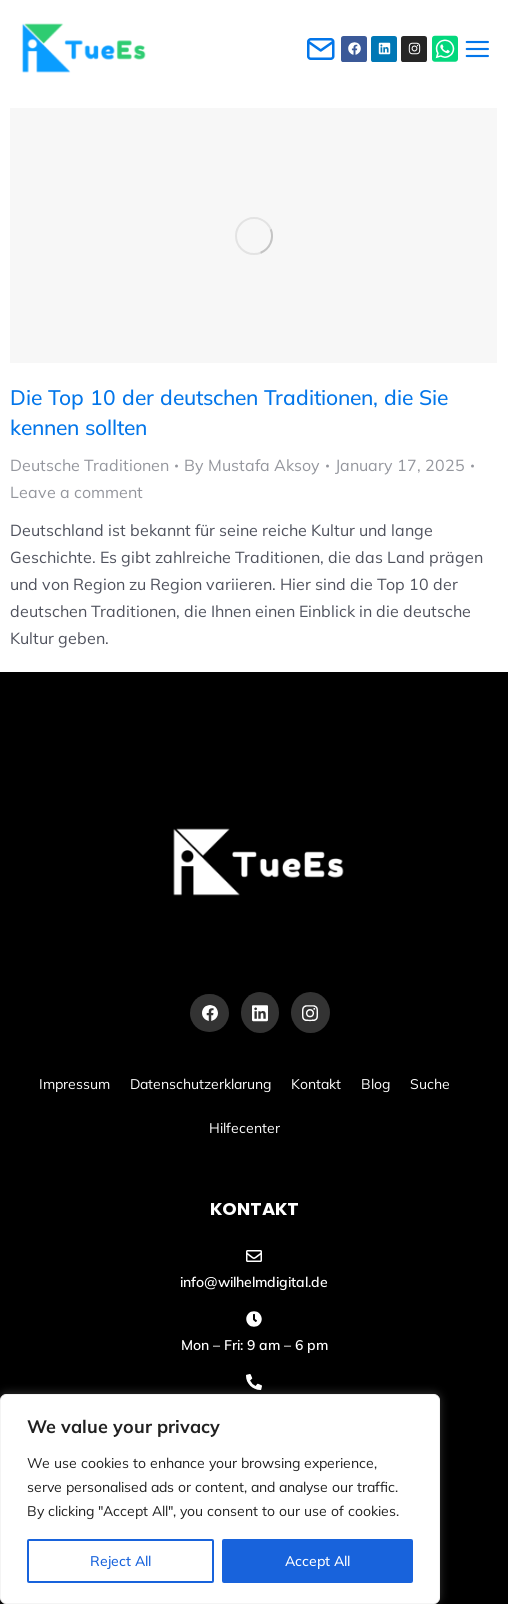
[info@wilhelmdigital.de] (254, 1256)
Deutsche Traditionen (89, 465)
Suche (430, 1084)
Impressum (74, 1084)
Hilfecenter (244, 1128)
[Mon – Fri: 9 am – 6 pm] (254, 1319)
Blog (375, 1084)
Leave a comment (76, 492)
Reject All (120, 1561)
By (252, 465)
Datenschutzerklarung (200, 1084)
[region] (220, 1499)
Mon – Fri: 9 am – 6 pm (254, 1345)
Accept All (317, 1561)
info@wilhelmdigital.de (254, 1282)
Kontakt (316, 1084)
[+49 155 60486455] (254, 1382)
